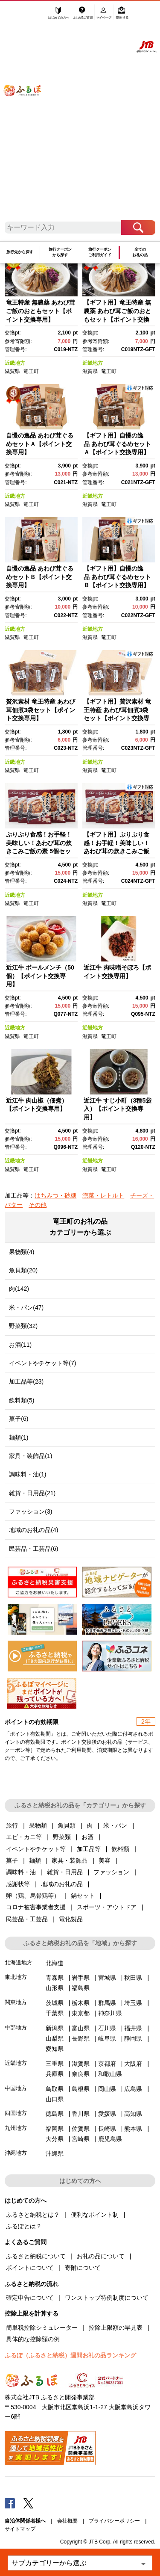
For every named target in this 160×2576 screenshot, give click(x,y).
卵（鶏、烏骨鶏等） (33, 1895)
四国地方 (16, 2113)
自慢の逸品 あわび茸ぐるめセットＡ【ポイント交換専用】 (39, 443)
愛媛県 (107, 2113)
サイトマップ (20, 2529)
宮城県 (107, 1977)
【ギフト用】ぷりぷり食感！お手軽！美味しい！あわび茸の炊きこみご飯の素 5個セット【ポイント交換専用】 (116, 851)
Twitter (28, 2503)
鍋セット (83, 1895)
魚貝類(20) (23, 1270)
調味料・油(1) (27, 1474)
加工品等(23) (26, 1381)
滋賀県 (12, 371)
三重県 (55, 2063)
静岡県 (133, 2038)
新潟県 (55, 2028)
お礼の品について (101, 2256)
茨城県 (55, 2002)
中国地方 (16, 2088)
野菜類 (62, 1837)
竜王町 (31, 371)
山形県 (55, 1987)
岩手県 (81, 1977)
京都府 (107, 2063)
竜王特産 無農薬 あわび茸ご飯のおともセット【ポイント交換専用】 (40, 310)
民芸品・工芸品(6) (33, 1548)
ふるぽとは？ (24, 2226)
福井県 (133, 2028)
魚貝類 (67, 1825)
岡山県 (107, 2088)
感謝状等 (18, 1884)
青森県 (55, 1977)
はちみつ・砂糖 (55, 1195)
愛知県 (55, 2048)
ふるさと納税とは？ (33, 2214)
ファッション (111, 1872)
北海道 (55, 1963)
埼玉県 (133, 2002)
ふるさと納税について (36, 2256)
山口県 (55, 2099)
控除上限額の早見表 (116, 2327)
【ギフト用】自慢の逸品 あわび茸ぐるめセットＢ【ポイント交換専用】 (117, 577)
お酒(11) (20, 1344)
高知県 (133, 2113)
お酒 (87, 1837)
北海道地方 (18, 1962)
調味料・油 (21, 1872)
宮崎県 (81, 2138)
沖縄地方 (16, 2153)
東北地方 (16, 1977)
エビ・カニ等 (24, 1837)
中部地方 (16, 2027)
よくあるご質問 (83, 15)
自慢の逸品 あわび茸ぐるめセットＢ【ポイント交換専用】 (39, 577)
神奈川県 (110, 2013)
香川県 (81, 2113)
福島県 (81, 1987)
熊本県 (133, 2128)
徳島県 (55, 2113)
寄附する (121, 15)
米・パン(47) (26, 1307)
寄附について (83, 2267)
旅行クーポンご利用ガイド (99, 252)
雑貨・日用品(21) (32, 1493)
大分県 (55, 2138)
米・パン (115, 1825)
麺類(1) (18, 1437)
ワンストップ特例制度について (106, 2297)
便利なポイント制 (95, 2214)
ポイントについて (30, 2267)
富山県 (81, 2028)
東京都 (81, 2013)
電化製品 (71, 1919)
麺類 (35, 1860)
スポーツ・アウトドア (107, 1907)
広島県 (133, 2088)
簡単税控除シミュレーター (42, 2327)
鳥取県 (55, 2088)
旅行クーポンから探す (60, 252)
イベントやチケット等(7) (42, 1363)
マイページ (104, 15)
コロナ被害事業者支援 (36, 1907)
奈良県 (81, 2073)
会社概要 (67, 2521)
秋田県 (133, 1977)
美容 (105, 1860)
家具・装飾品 (69, 1860)
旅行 (12, 1825)
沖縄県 (55, 2153)
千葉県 (55, 2013)
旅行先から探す (19, 252)
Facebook (10, 2503)
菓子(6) (18, 1418)
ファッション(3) (30, 1511)
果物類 (38, 1825)
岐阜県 (107, 2038)
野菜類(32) (23, 1325)
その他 (38, 1204)
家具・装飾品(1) (30, 1455)
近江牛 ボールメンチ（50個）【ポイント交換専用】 (40, 976)
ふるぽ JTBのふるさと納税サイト (27, 115)
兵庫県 (55, 2073)
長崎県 (107, 2128)
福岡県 (55, 2128)
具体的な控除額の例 (33, 2339)
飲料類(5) (21, 1400)
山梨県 (55, 2038)
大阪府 (133, 2063)
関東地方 (16, 2002)
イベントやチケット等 (36, 1848)
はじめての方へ (59, 15)
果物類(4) (21, 1251)
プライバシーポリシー (114, 2521)
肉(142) (19, 1288)
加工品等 (89, 1848)
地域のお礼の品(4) (33, 1529)
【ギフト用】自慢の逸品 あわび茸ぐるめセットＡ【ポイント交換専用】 (117, 443)
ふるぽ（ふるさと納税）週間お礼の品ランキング (70, 2355)
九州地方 (16, 2128)
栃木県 (81, 2002)
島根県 (81, 2088)
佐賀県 (81, 2128)
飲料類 (120, 1848)
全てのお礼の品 (140, 252)
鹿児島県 (110, 2138)
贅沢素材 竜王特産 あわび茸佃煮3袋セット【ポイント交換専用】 (40, 710)
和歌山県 (110, 2073)
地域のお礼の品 (62, 1884)
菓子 (12, 1860)
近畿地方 (15, 363)
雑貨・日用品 (65, 1872)
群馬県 (107, 2002)
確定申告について (30, 2297)
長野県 (81, 2038)
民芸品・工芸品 (27, 1919)
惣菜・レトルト (103, 1195)
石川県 (107, 2028)
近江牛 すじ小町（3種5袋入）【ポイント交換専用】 (117, 1109)
